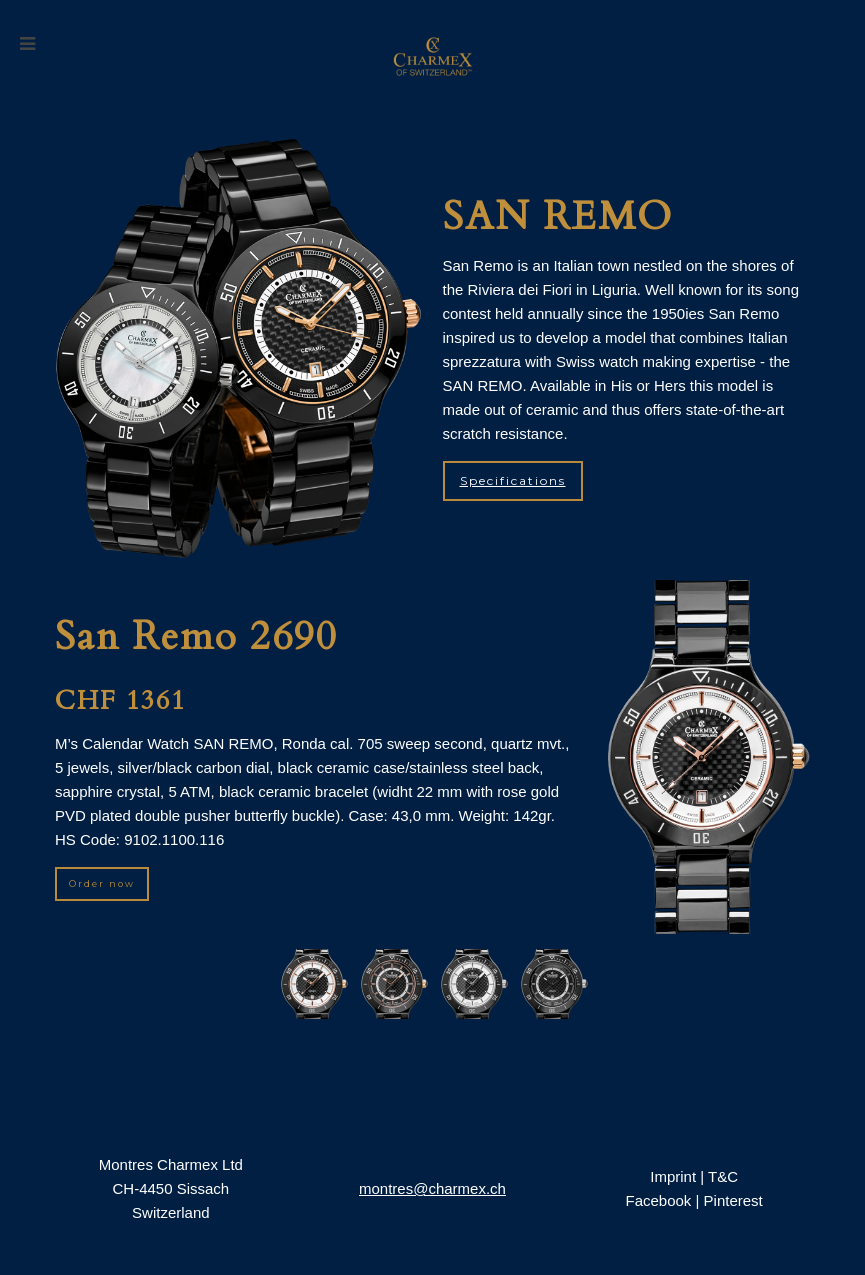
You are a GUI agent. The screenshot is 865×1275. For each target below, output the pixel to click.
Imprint (673, 1176)
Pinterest (733, 1200)
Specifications (513, 480)
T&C (723, 1176)
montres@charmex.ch (432, 1188)
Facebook (658, 1200)
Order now (102, 883)
